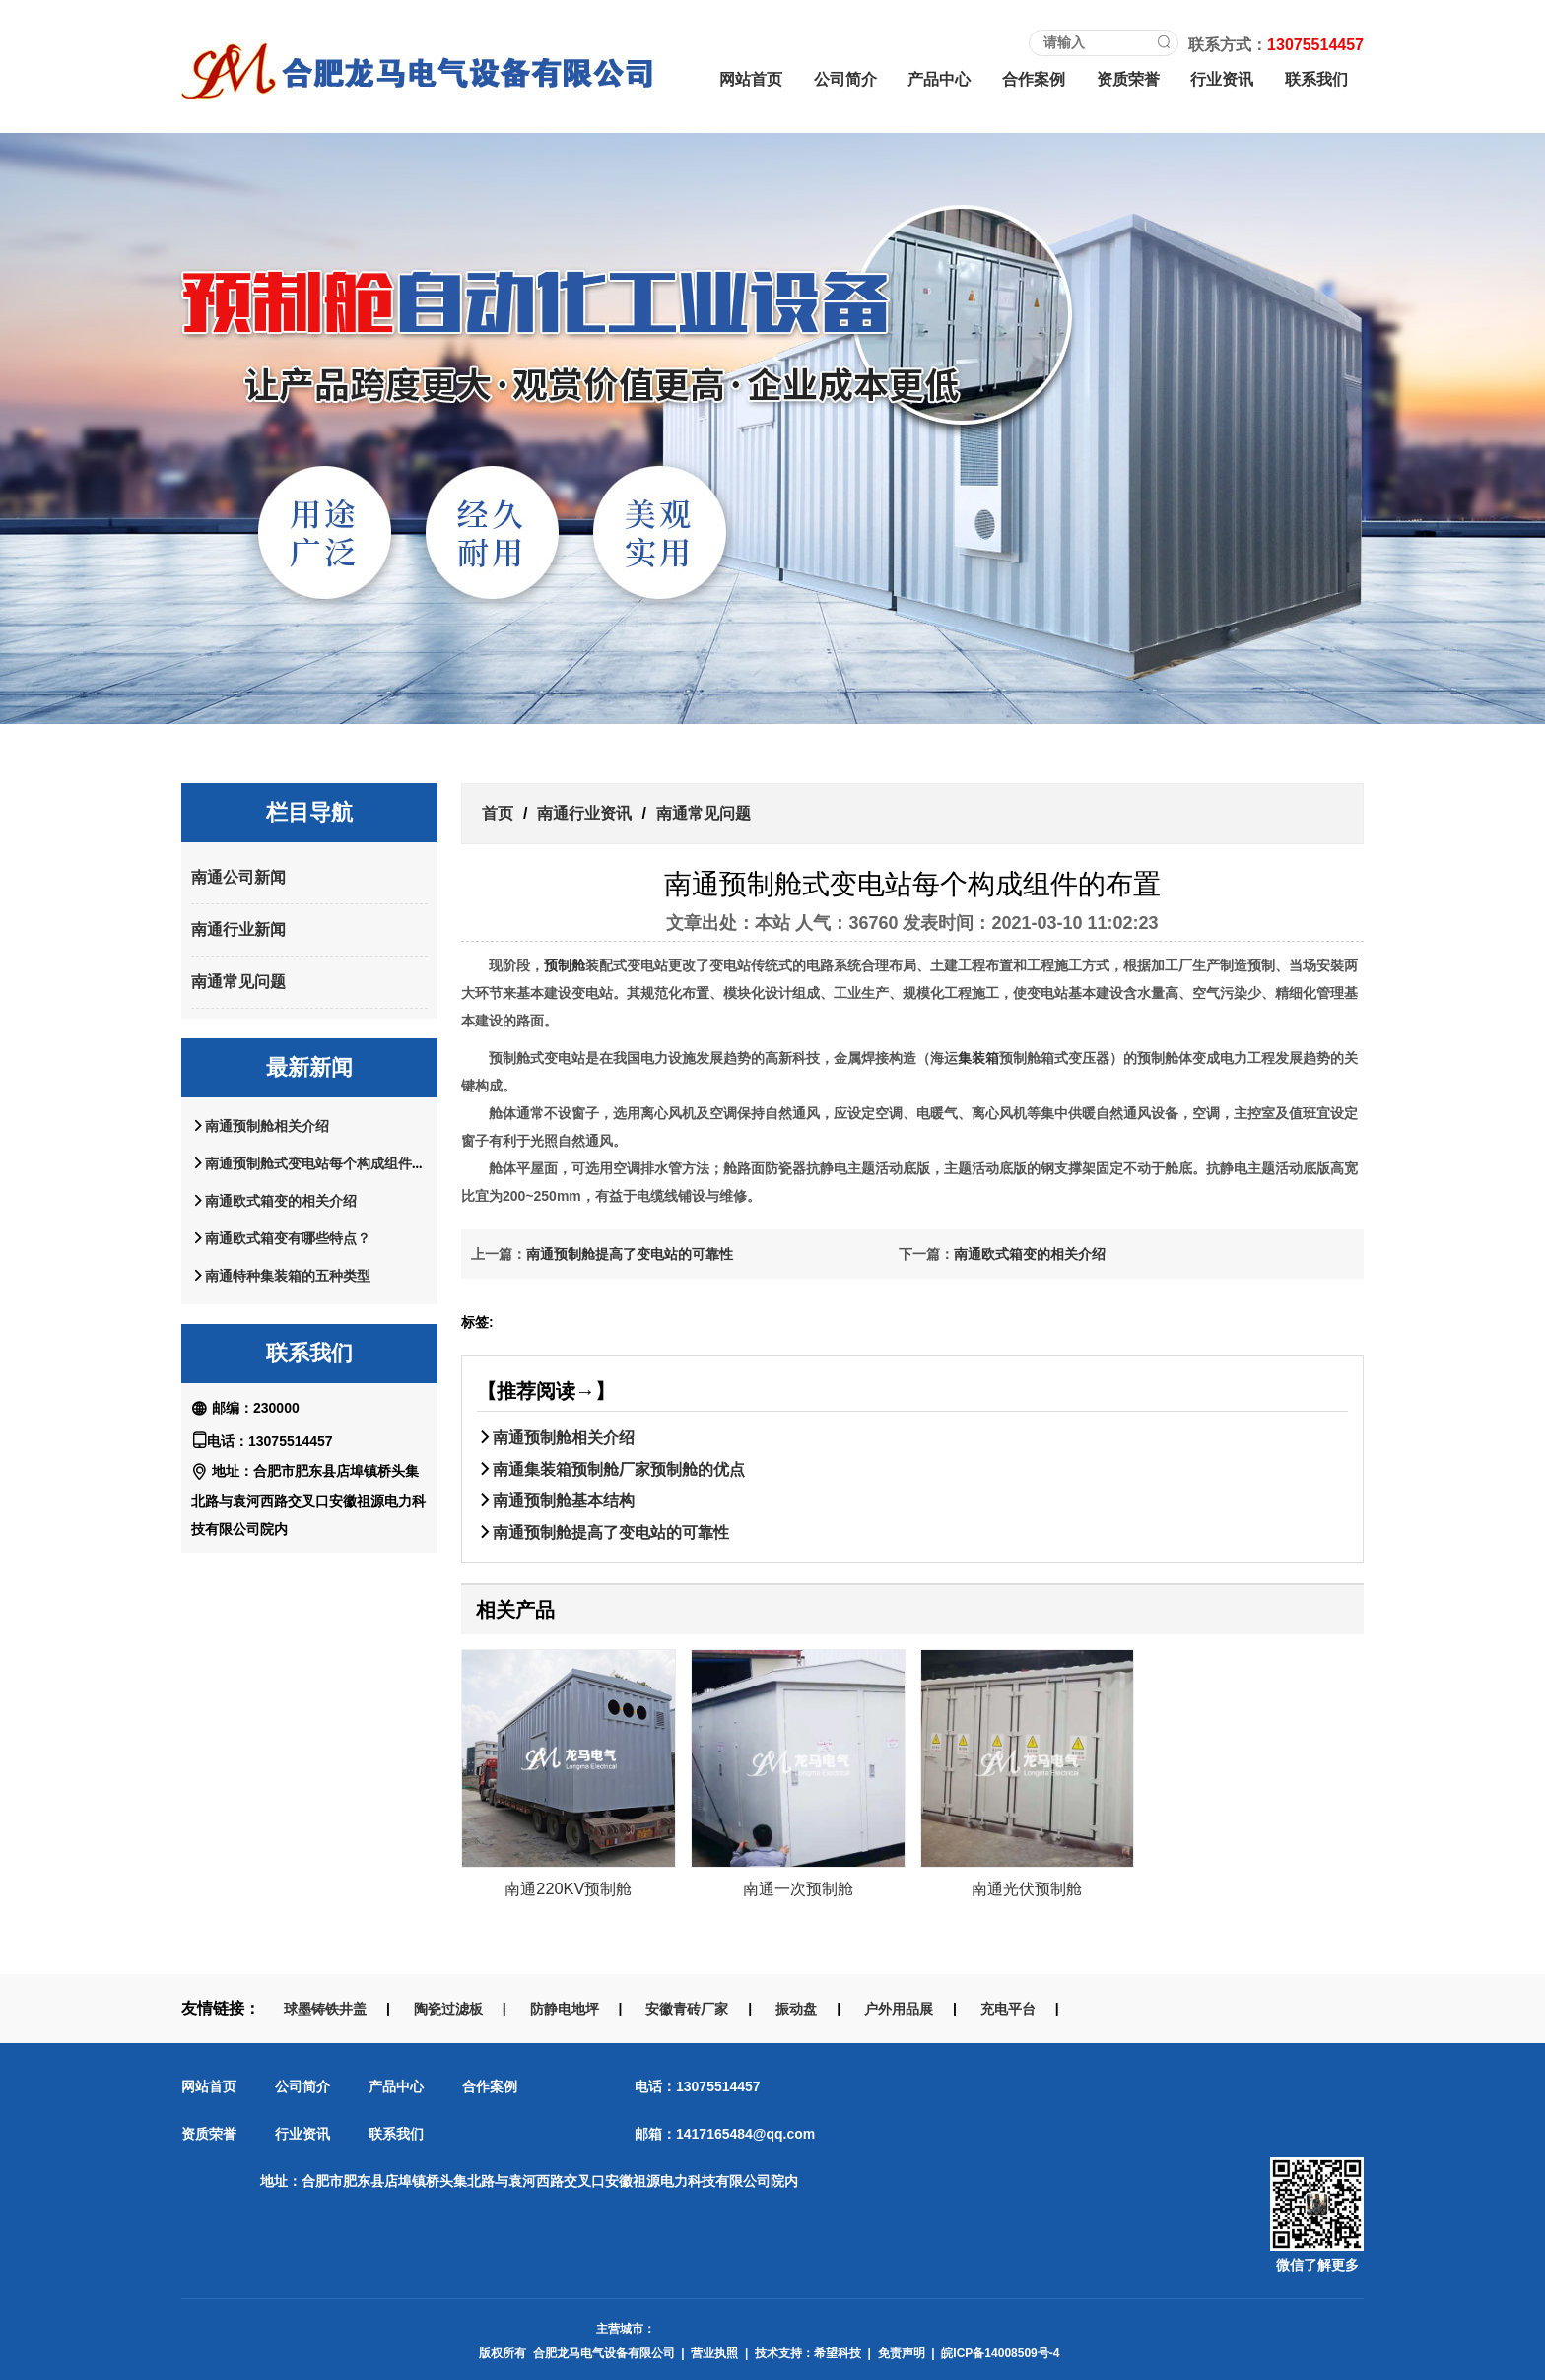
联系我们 (1316, 79)
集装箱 (978, 1058)
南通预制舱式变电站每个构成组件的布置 (329, 1163)
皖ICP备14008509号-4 (1000, 2353)
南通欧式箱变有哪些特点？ (287, 1238)
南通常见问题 (238, 981)
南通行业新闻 (238, 929)
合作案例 (1033, 79)
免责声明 (901, 2353)
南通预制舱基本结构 (564, 1500)
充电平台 (1008, 2008)
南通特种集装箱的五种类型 (287, 1276)
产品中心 (939, 79)
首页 (497, 813)
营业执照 (714, 2353)
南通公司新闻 (238, 877)
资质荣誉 (1128, 79)
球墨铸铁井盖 (325, 2008)
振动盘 (796, 2008)
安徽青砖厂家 (686, 2008)
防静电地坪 (564, 2008)
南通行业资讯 (584, 813)
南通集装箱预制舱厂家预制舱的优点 (619, 1469)
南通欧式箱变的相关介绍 (281, 1201)
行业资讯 (1221, 79)
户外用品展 (898, 2008)
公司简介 (845, 79)
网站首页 (750, 79)
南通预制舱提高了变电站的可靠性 (629, 1254)
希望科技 (837, 2353)
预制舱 (564, 965)
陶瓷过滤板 (448, 2008)
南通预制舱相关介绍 (267, 1126)
